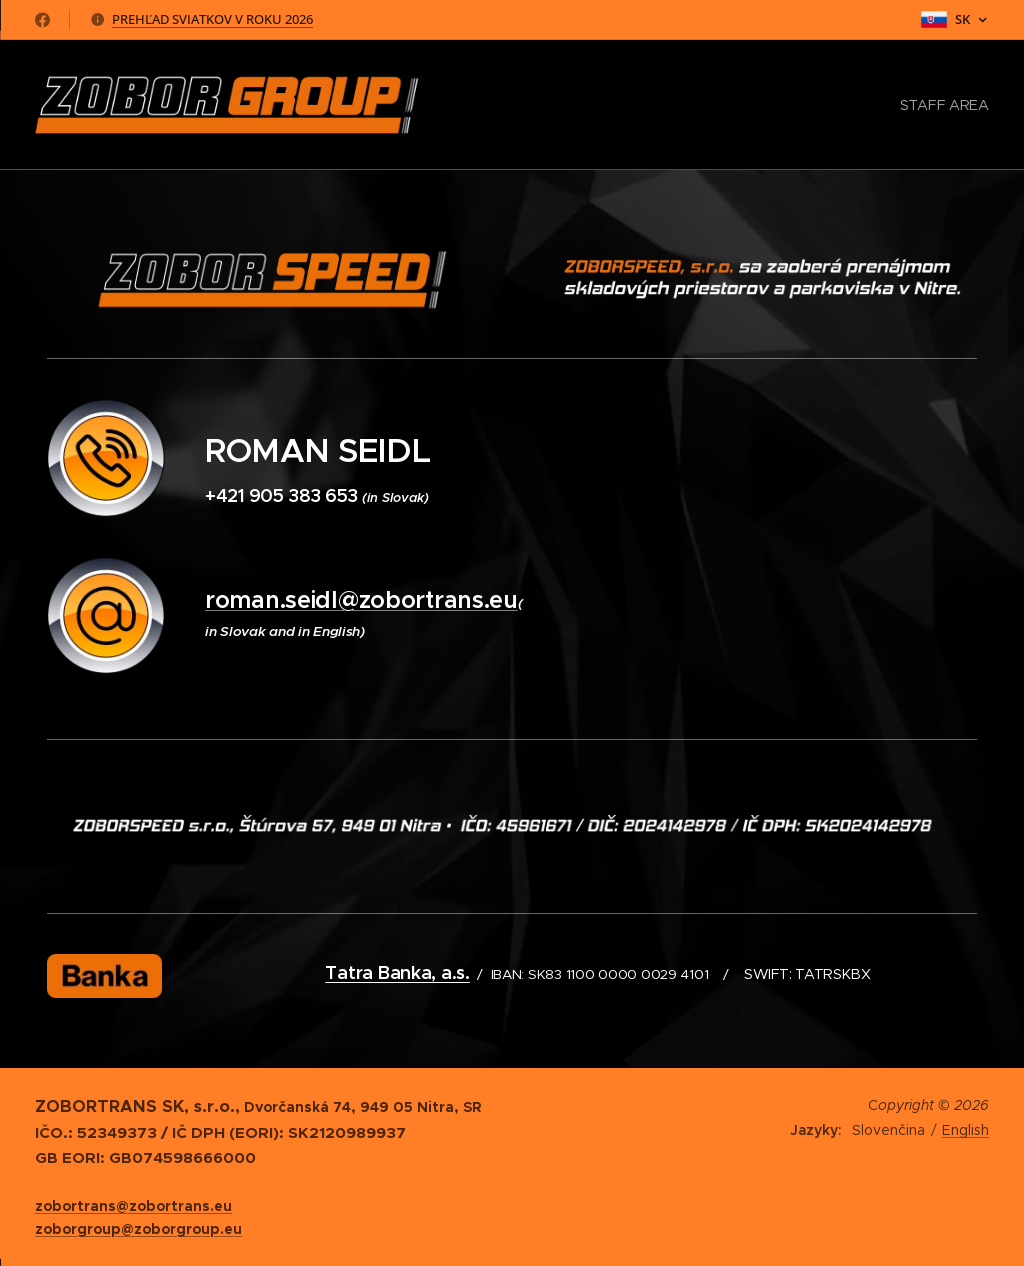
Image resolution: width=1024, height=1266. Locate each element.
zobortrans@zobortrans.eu (133, 1206)
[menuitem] (942, 105)
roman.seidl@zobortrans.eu (361, 600)
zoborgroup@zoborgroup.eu (138, 1229)
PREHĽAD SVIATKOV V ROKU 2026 (212, 19)
